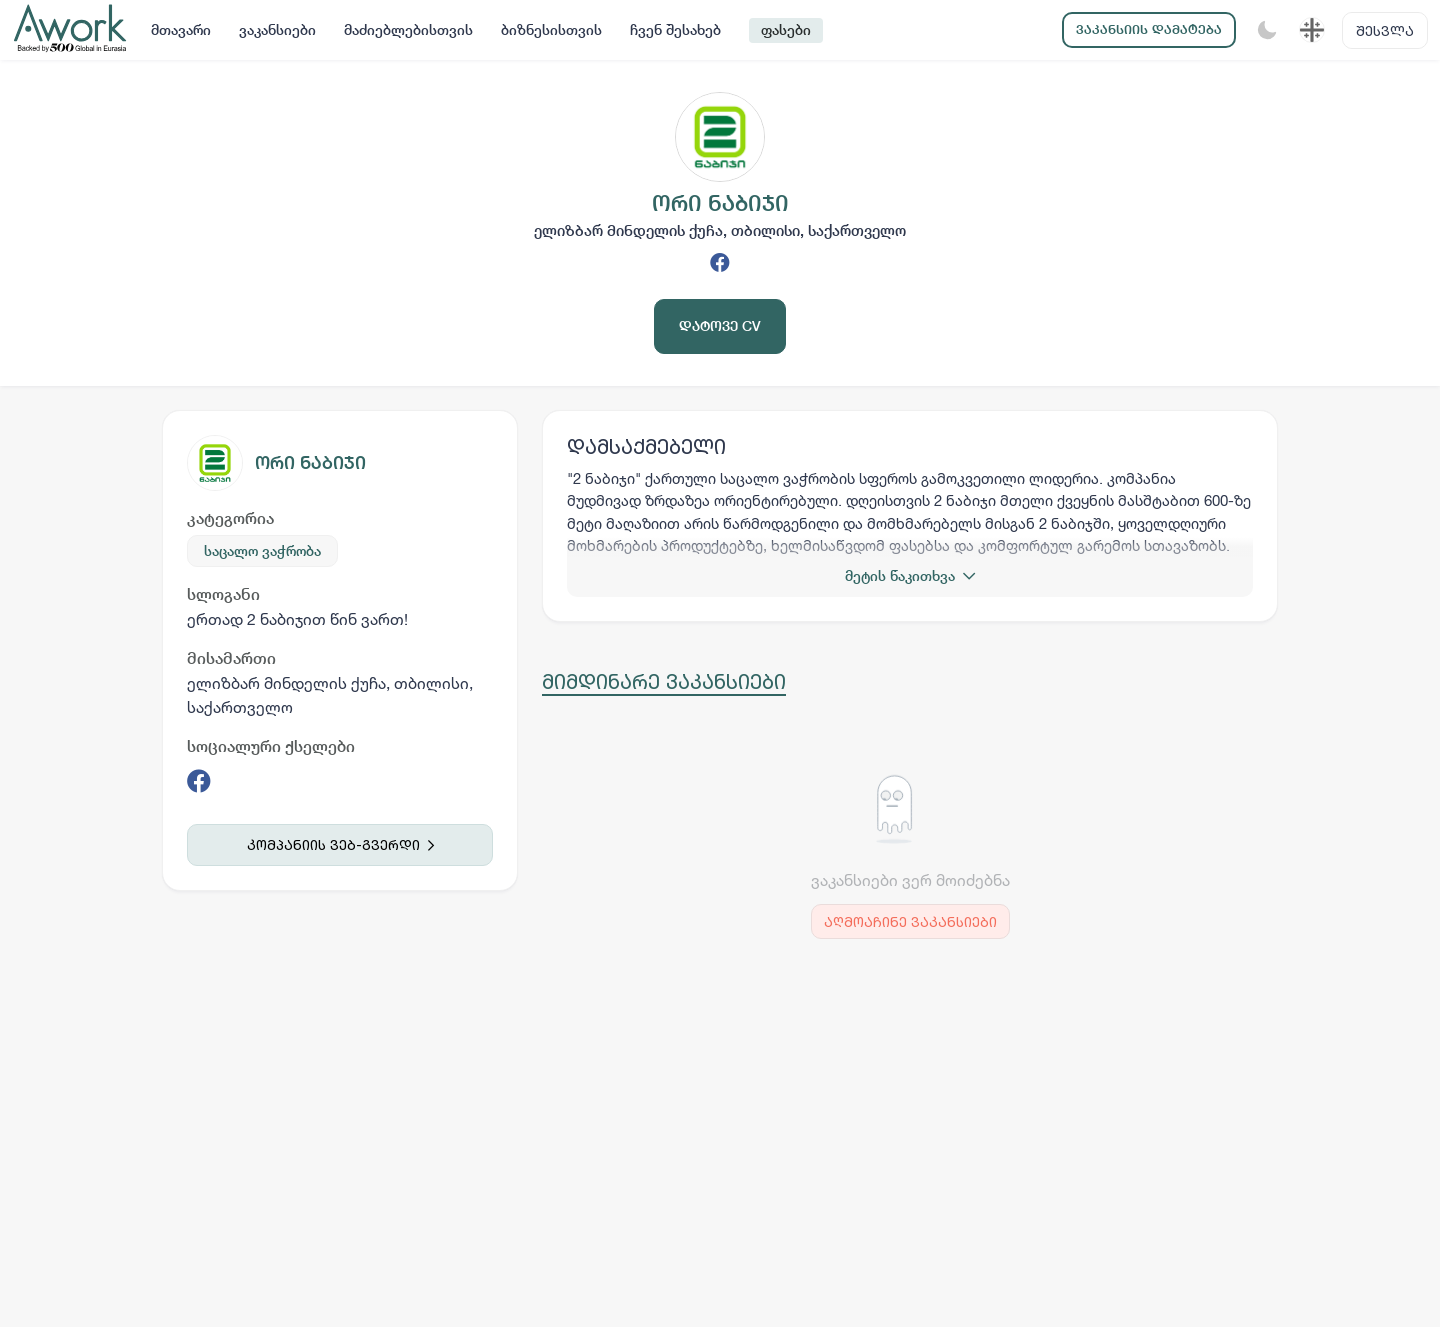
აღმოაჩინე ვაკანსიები (910, 921)
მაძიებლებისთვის (408, 30)
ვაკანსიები (277, 30)
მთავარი (181, 30)
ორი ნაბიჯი (310, 462)
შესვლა (1385, 30)
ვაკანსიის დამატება (1149, 29)
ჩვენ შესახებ (675, 30)
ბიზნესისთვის (551, 30)
